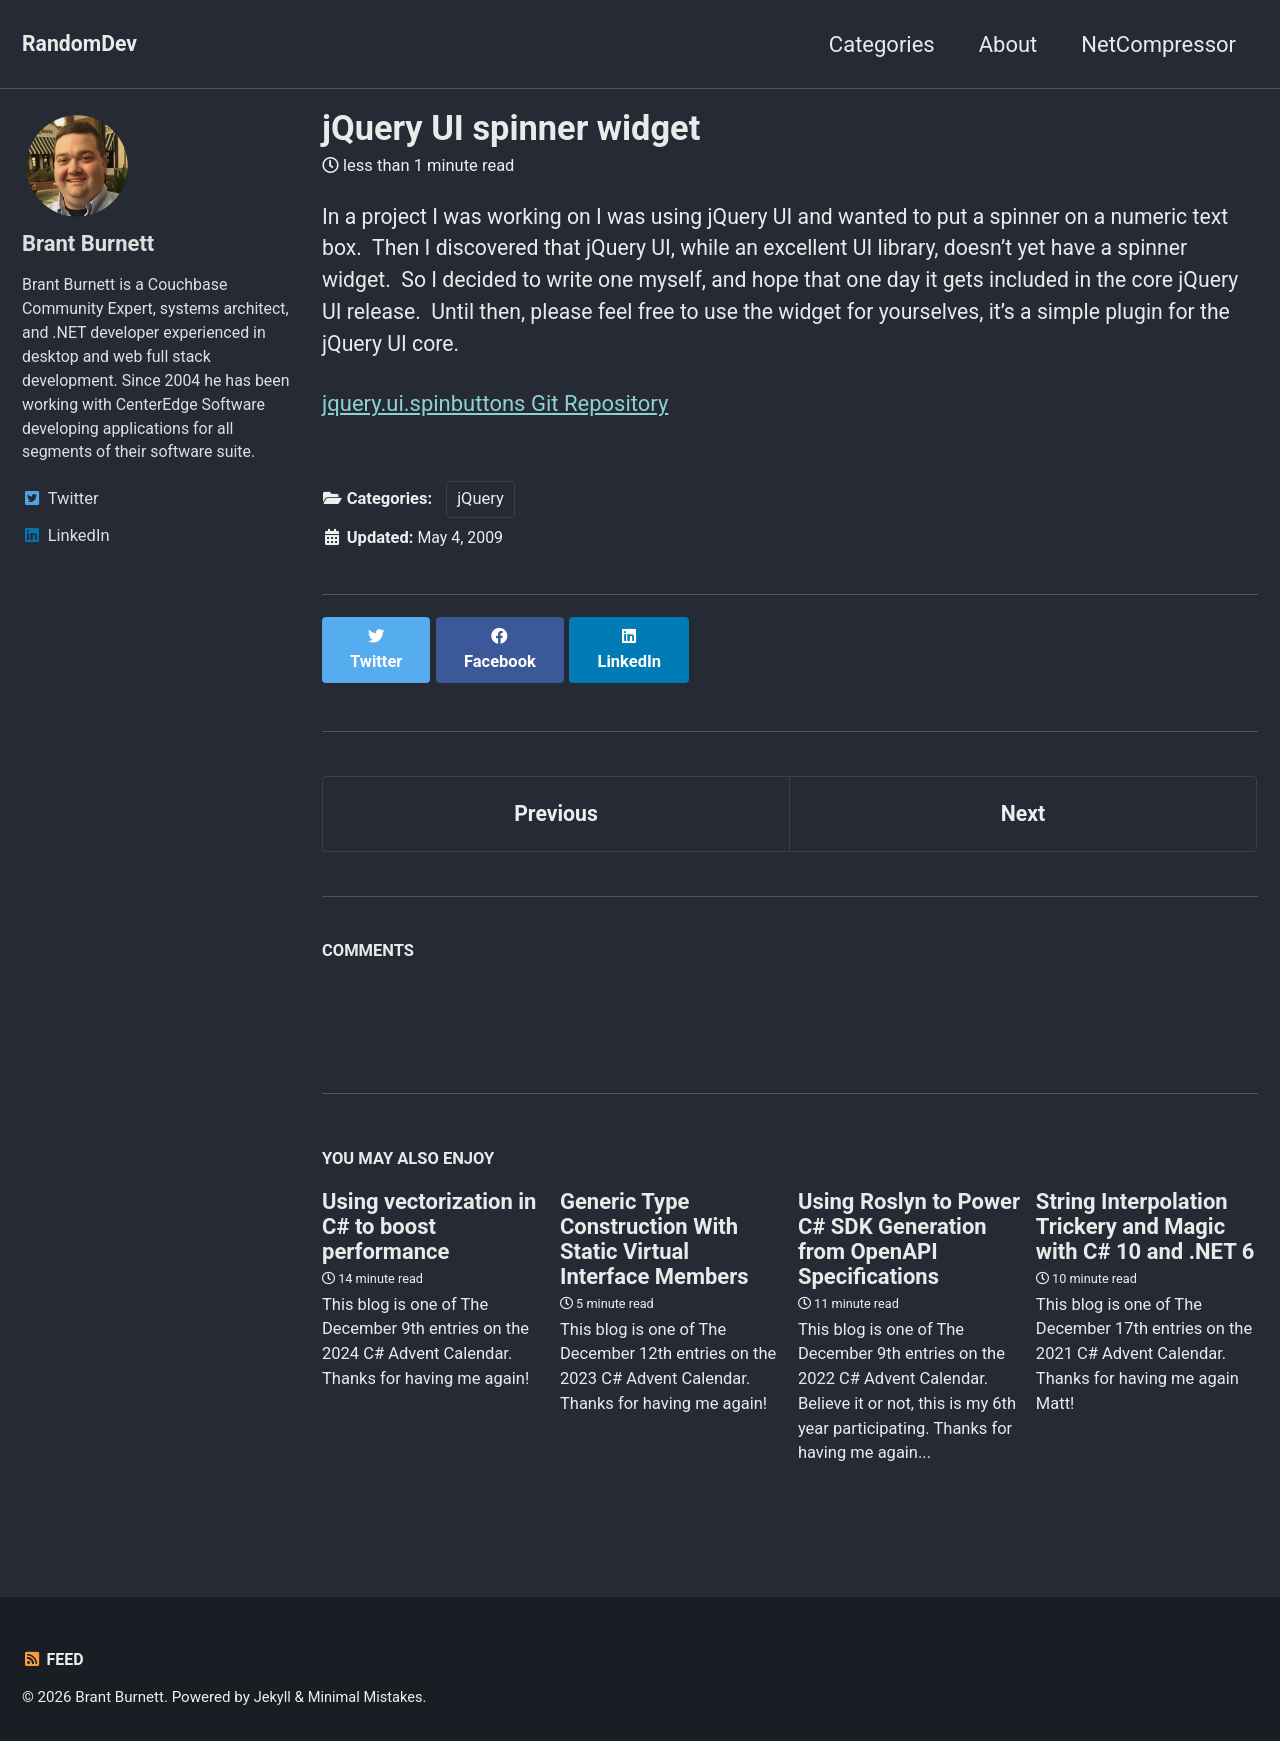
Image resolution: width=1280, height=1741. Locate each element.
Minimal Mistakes (368, 1685)
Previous (556, 799)
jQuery (480, 506)
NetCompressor (1158, 44)
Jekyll (273, 1685)
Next (1023, 799)
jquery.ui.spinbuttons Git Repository (495, 410)
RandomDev (81, 44)
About (1008, 44)
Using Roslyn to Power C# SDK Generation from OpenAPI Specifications (909, 1226)
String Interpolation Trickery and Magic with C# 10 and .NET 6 (1145, 1213)
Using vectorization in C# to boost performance (429, 1213)
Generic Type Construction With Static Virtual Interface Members (654, 1226)
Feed (53, 1647)
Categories (882, 44)
